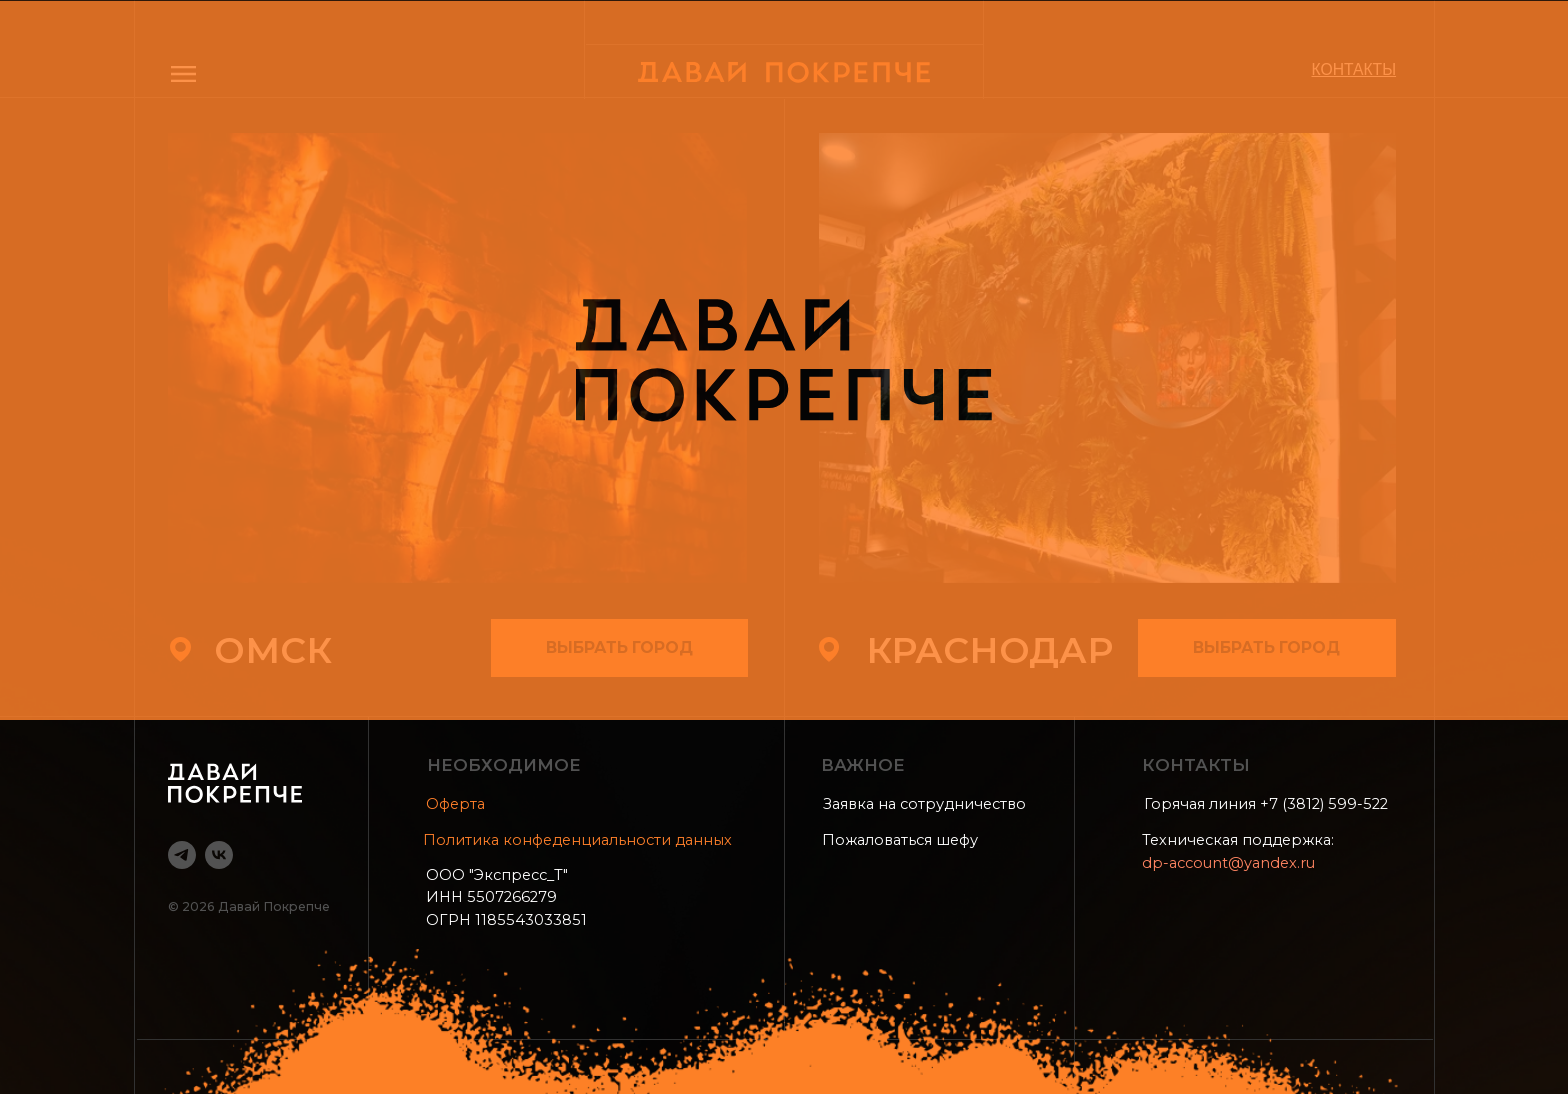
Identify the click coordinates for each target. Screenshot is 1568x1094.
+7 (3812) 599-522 (1324, 804)
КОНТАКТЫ (1354, 69)
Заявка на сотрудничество (924, 804)
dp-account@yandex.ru (1228, 863)
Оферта (455, 804)
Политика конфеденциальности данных (577, 840)
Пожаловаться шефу (900, 840)
